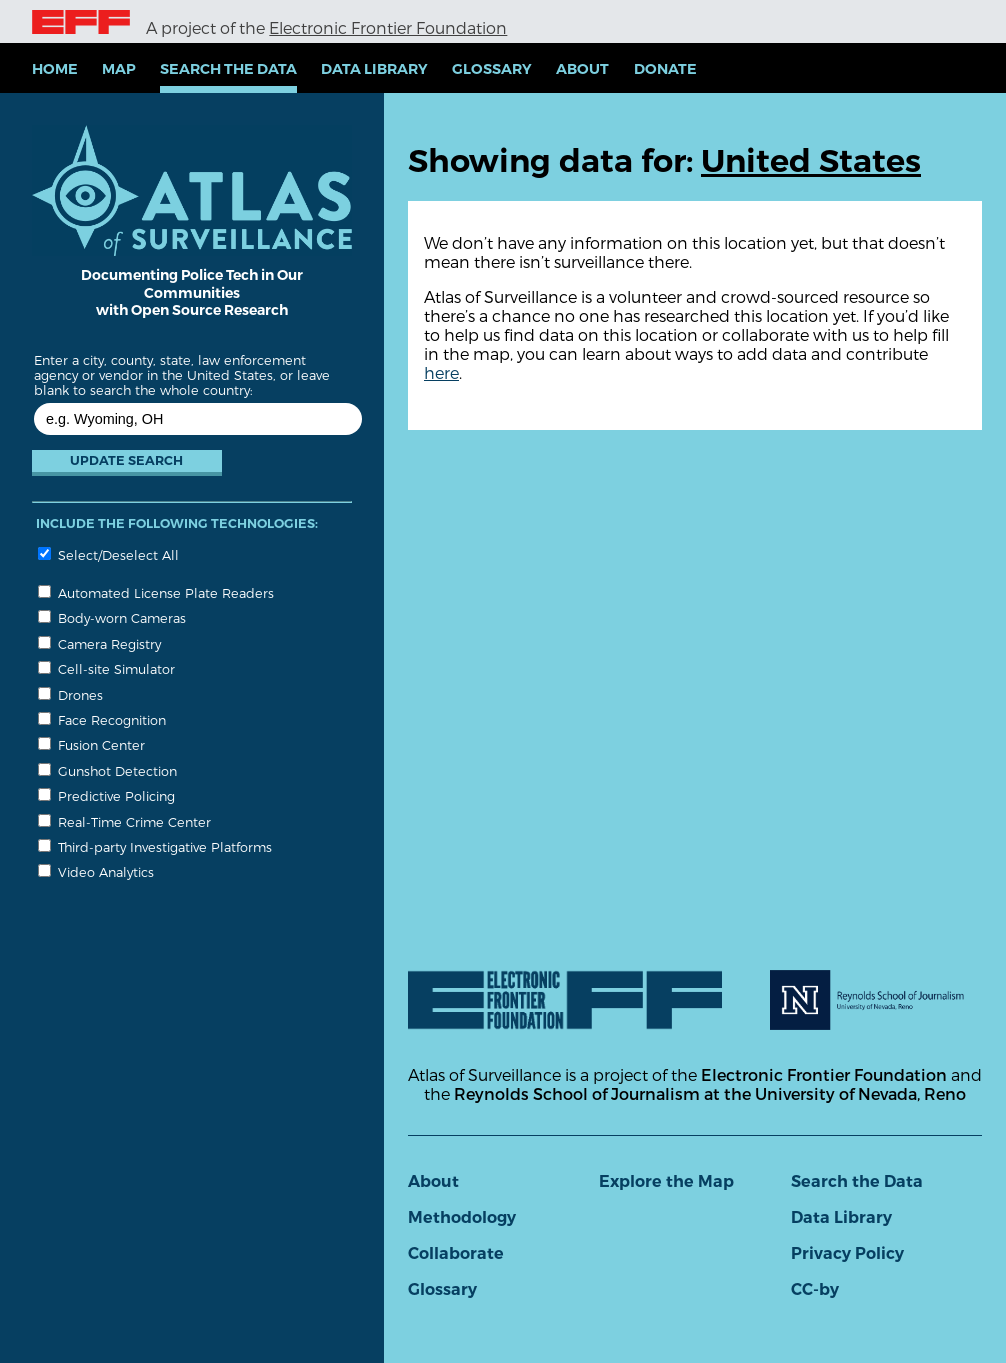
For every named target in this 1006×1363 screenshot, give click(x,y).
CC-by (815, 1289)
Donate (665, 69)
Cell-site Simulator (106, 668)
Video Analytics (96, 871)
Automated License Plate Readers (156, 592)
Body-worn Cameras (112, 617)
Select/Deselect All (108, 554)
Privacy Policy (847, 1253)
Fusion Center (91, 744)
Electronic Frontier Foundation (388, 27)
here (441, 372)
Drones (70, 694)
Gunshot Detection (107, 770)
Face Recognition (102, 719)
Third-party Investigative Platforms (155, 846)
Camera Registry (99, 643)
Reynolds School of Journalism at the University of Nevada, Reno (710, 1093)
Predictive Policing (106, 795)
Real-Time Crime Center (124, 821)
